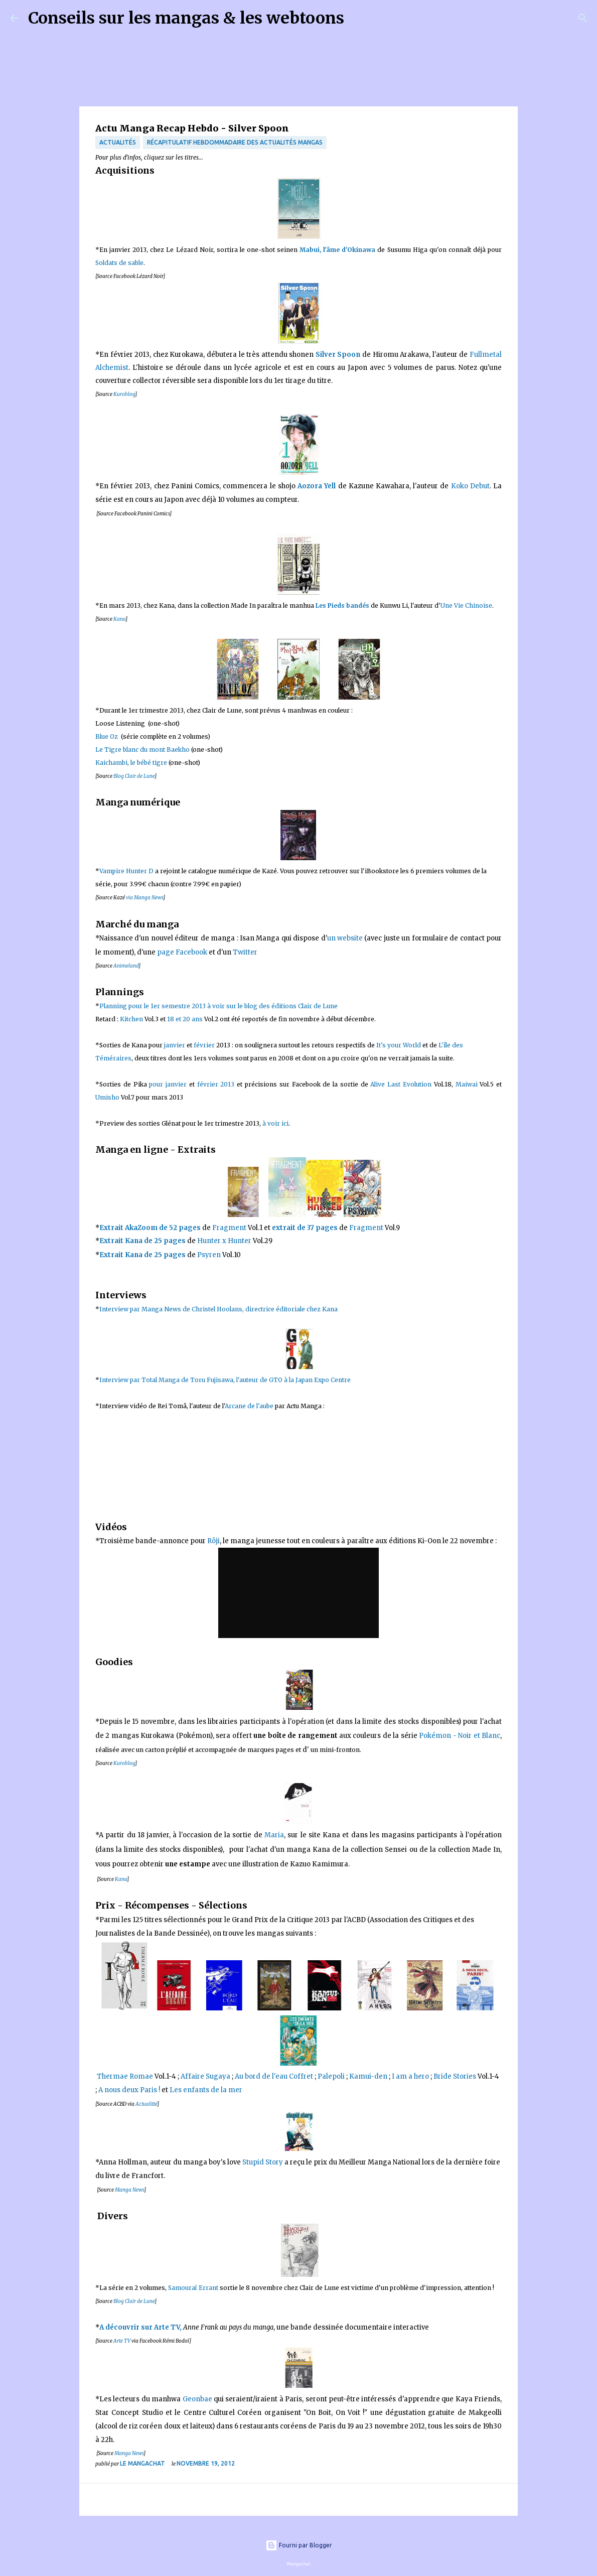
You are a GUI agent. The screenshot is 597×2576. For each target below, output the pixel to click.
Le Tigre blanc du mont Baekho (142, 749)
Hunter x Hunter (224, 1241)
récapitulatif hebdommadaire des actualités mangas (235, 142)
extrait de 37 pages (305, 1228)
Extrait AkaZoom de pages (150, 1228)
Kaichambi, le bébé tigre (131, 762)
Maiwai (467, 1084)
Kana (119, 619)
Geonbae (197, 2399)
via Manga (144, 897)
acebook (193, 952)
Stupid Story (262, 2162)
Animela (123, 966)
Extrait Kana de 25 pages (142, 1241)
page (165, 952)
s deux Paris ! (138, 2090)
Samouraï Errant (193, 2287)
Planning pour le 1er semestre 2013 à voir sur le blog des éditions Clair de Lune (219, 1006)
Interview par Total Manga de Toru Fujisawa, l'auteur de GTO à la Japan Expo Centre (225, 1380)
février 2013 (216, 1084)
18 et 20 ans (185, 1019)
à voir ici (275, 1123)
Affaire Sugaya (205, 2076)
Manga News (129, 2190)
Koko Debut (470, 486)
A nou (107, 2090)
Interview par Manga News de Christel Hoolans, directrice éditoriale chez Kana (219, 1309)
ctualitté (148, 2104)
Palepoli (331, 2076)
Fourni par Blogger (298, 2545)
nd (135, 966)
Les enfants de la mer (206, 2090)
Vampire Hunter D (126, 871)
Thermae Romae (124, 2076)
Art (116, 2341)
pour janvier (168, 1084)
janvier (174, 1045)
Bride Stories (454, 2076)
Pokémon (435, 1735)
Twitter (245, 952)
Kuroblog (124, 394)
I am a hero (410, 2076)
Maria (274, 1835)
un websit (345, 938)
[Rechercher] (358, 18)
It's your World (399, 1045)
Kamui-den (368, 2076)
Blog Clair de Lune (134, 776)
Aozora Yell (316, 486)
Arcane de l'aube (249, 1406)
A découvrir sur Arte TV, (140, 2327)
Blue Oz (106, 736)
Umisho (107, 1097)
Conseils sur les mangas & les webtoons (186, 18)
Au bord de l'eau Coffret (274, 2076)
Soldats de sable (119, 262)
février (204, 1045)
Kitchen (132, 1019)
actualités (117, 142)
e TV (125, 2341)
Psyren (209, 1255)
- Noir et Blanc (475, 1735)
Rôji (213, 1541)
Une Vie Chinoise (466, 605)
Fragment (229, 1228)
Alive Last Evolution (401, 1084)
